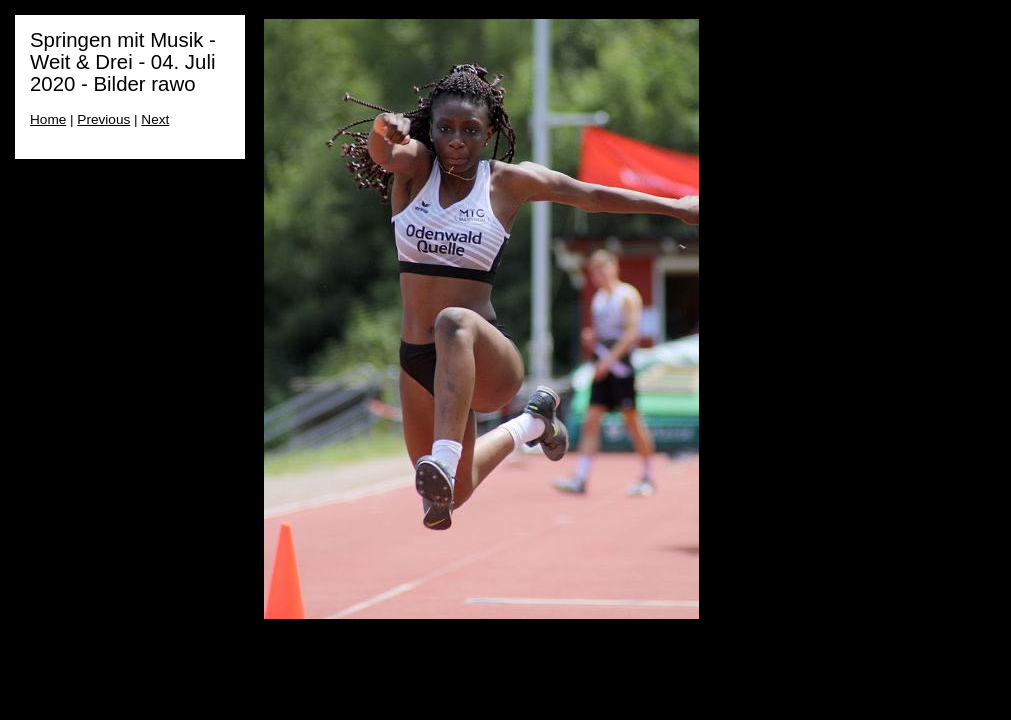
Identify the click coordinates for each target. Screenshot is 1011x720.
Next (155, 119)
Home (48, 119)
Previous (103, 119)
